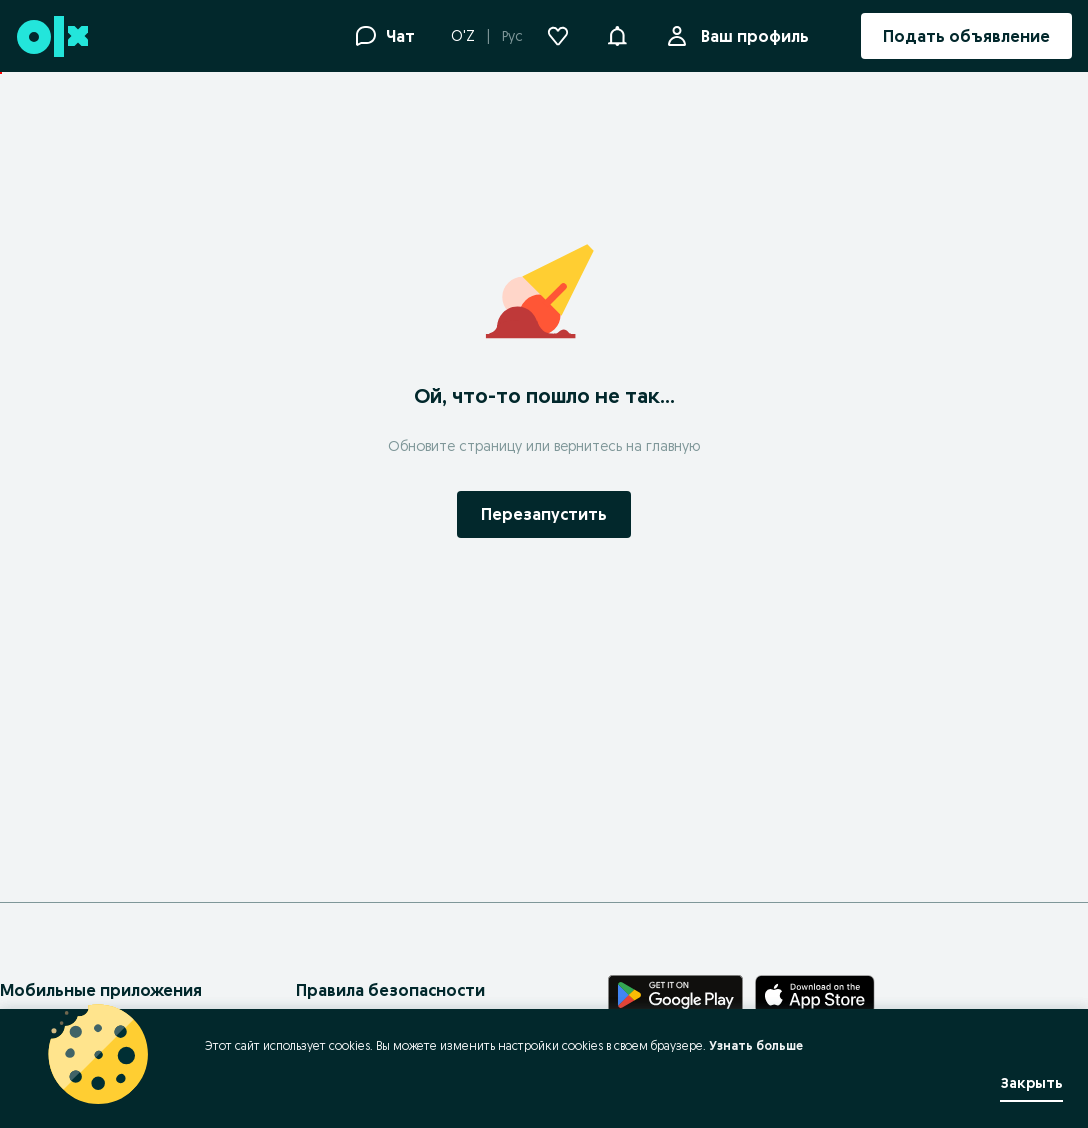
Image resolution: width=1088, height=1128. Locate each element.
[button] (617, 34)
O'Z (463, 36)
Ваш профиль (751, 36)
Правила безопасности (390, 990)
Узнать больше (756, 1045)
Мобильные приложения (101, 990)
